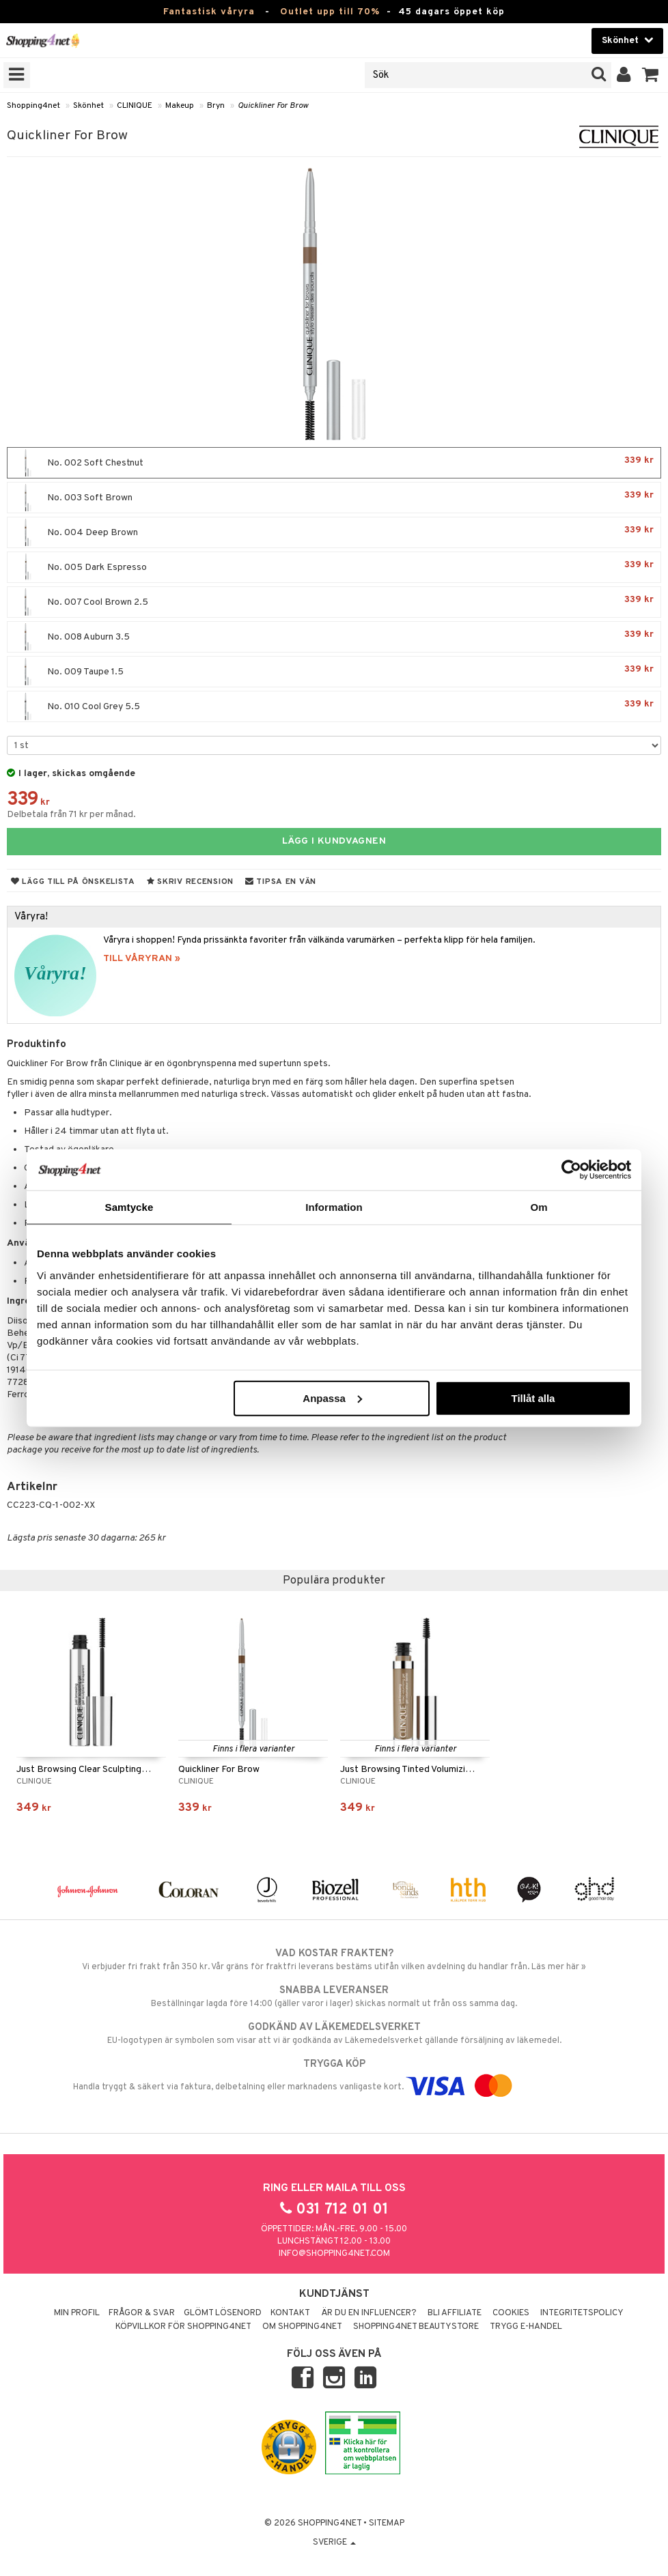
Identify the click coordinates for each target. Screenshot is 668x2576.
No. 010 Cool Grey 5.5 (334, 706)
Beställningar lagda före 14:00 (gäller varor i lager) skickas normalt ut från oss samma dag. (334, 1996)
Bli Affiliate (455, 2313)
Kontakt (290, 2313)
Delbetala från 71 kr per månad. (71, 814)
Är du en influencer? (369, 2313)
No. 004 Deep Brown (334, 532)
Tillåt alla (533, 1397)
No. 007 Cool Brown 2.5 (334, 602)
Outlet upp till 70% (330, 12)
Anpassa (332, 1397)
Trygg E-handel (526, 2326)
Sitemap (386, 2523)
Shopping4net (33, 105)
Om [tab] (538, 1207)
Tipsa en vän (280, 881)
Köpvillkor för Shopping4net (183, 2326)
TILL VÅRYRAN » (141, 958)
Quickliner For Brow (273, 105)
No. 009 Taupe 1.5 (334, 671)
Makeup (179, 105)
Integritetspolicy (582, 2313)
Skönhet (88, 105)
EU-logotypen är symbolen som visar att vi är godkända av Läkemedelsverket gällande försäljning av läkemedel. (334, 2033)
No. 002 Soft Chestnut (334, 462)
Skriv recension (190, 881)
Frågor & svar (142, 2313)
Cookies (510, 2313)
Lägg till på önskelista (73, 881)
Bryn (216, 105)
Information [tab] (334, 1207)
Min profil (77, 2313)
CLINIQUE (134, 105)
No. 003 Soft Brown (334, 497)
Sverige (334, 2542)
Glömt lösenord (223, 2313)
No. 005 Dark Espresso (334, 567)
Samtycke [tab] (129, 1207)
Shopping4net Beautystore (416, 2326)
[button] (651, 75)
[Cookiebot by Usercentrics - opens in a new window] (571, 1170)
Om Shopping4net (302, 2326)
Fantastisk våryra (209, 12)
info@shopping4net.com (334, 2253)
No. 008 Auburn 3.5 (334, 636)
